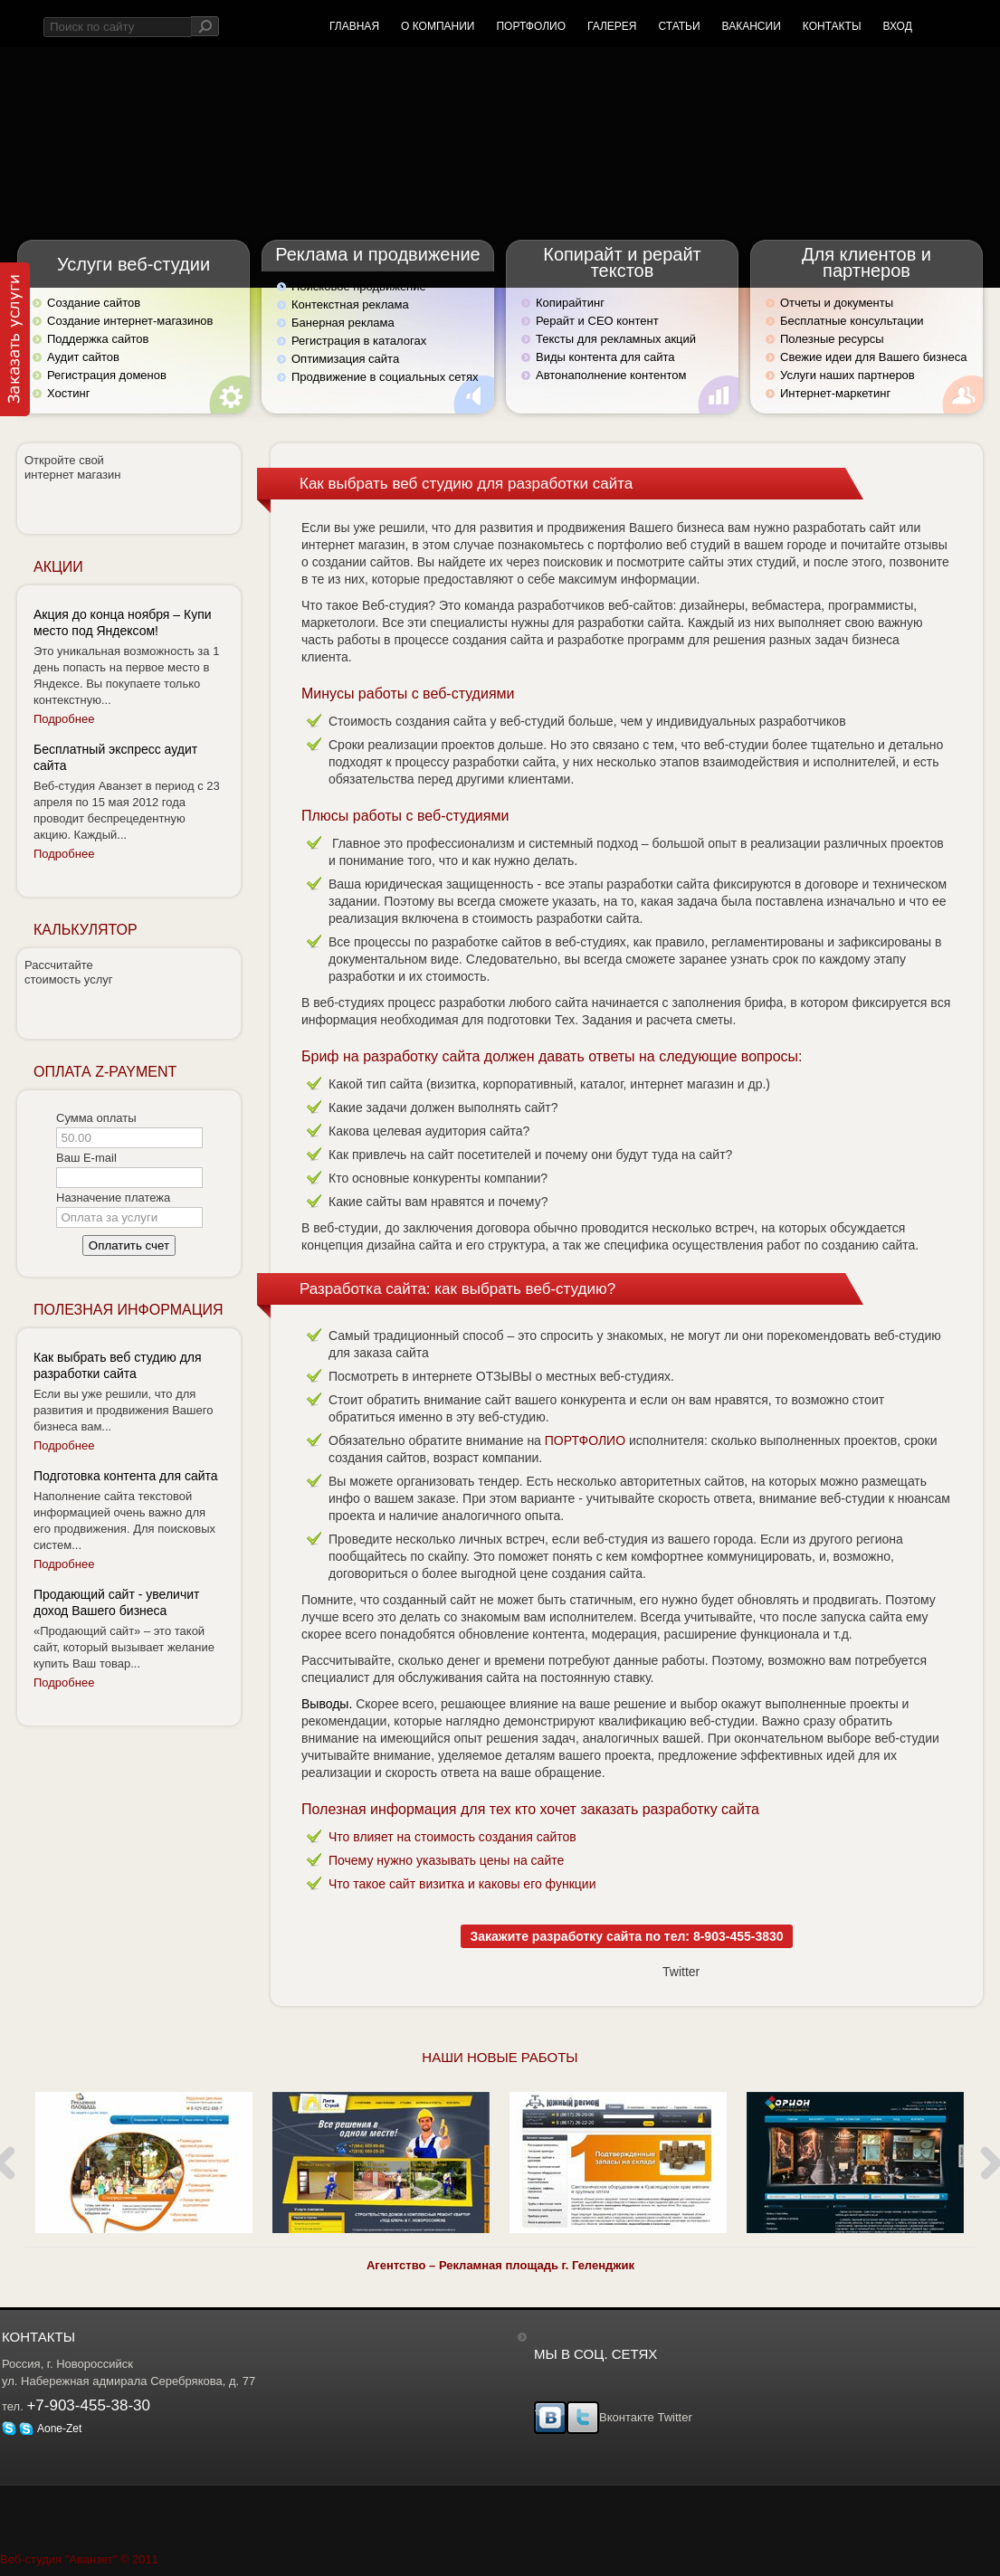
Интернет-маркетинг (835, 393)
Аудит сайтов (83, 357)
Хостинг (68, 393)
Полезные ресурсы (832, 339)
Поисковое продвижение (358, 286)
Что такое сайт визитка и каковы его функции (462, 1884)
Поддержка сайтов (97, 339)
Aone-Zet (50, 2428)
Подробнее (63, 719)
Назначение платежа (113, 1197)
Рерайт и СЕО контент (597, 321)
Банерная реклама (343, 322)
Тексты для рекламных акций (616, 339)
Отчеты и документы (836, 302)
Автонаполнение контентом (611, 375)
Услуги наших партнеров (847, 375)
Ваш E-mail (86, 1157)
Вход (897, 26)
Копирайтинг (570, 302)
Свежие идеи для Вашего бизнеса (873, 357)
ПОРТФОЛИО (585, 1440)
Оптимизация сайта (345, 359)
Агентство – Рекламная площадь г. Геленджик (500, 2265)
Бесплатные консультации (851, 321)
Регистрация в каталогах (358, 340)
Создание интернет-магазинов (130, 321)
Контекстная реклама (350, 304)
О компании (437, 26)
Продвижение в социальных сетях (385, 377)
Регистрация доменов (107, 375)
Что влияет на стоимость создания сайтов (452, 1837)
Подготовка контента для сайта (125, 1476)
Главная (354, 26)
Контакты (832, 26)
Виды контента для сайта (605, 357)
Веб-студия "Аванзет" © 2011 (79, 2559)
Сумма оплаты (96, 1118)
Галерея (612, 26)
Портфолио (531, 26)
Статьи (679, 26)
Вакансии (751, 26)
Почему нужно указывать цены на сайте (446, 1860)
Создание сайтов (93, 302)
